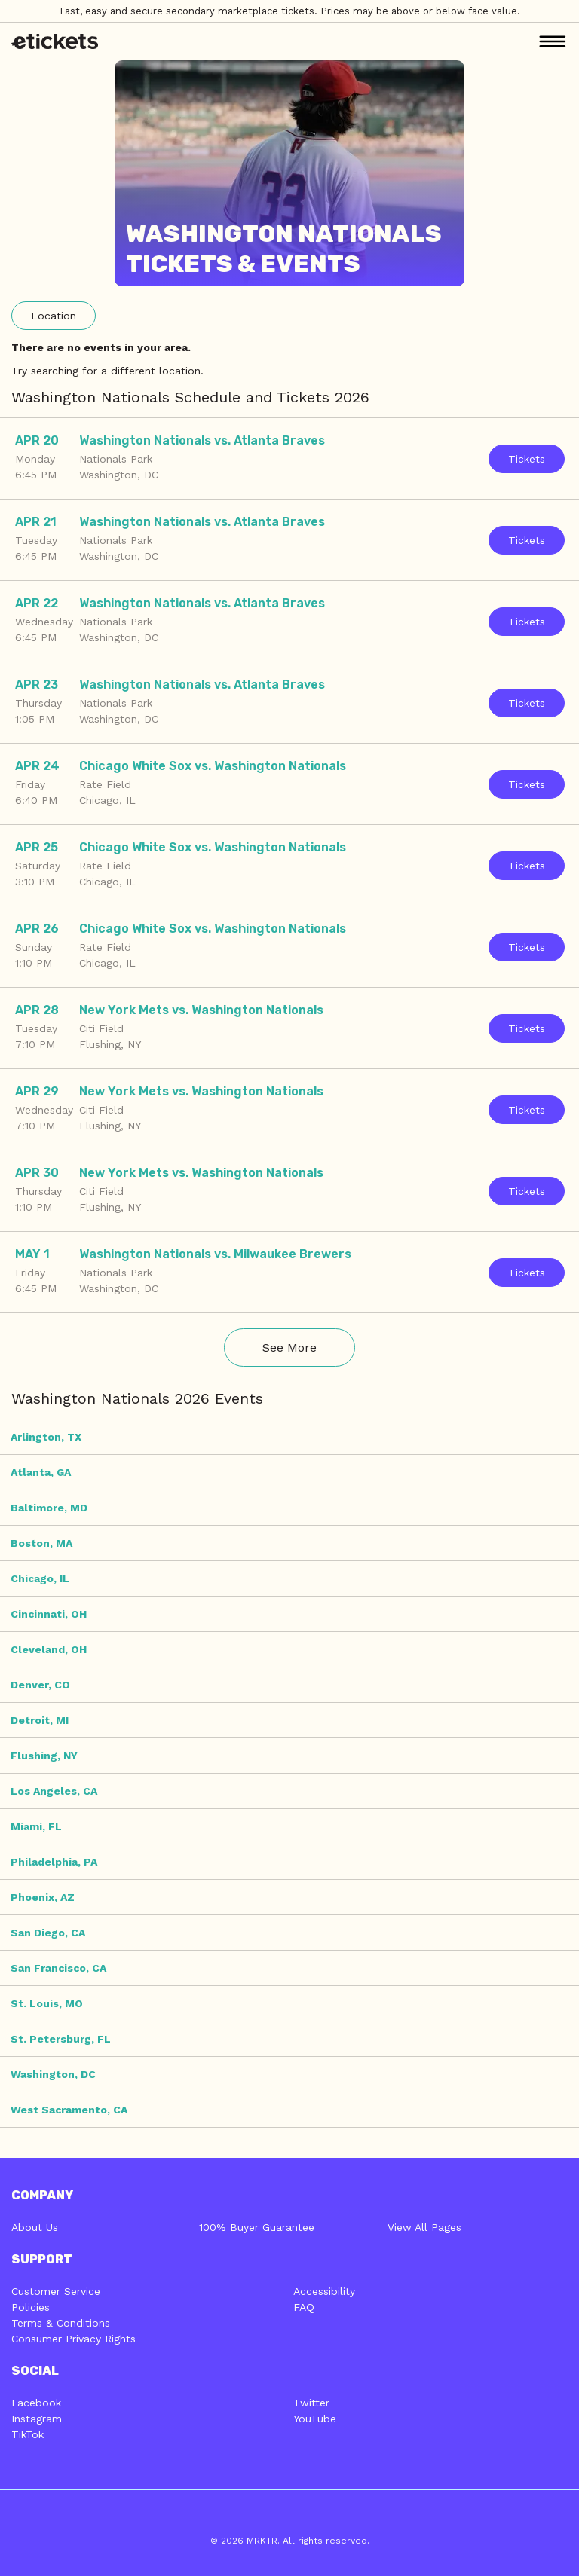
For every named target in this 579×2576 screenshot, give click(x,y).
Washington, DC (53, 2074)
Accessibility (324, 2291)
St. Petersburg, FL (61, 2039)
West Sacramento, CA (69, 2110)
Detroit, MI (40, 1720)
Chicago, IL (40, 1578)
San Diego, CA (48, 1933)
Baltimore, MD (49, 1508)
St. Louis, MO (47, 2003)
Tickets (526, 459)
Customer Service (55, 2291)
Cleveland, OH (49, 1649)
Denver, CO (40, 1685)
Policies (30, 2307)
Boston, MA (41, 1543)
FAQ (303, 2307)
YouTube (314, 2419)
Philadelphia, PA (54, 1862)
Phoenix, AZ (43, 1897)
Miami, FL (36, 1826)
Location (53, 316)
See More (289, 1347)
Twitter (311, 2403)
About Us (34, 2227)
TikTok (27, 2434)
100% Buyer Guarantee (256, 2227)
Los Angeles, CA (54, 1791)
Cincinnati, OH (49, 1614)
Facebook (36, 2403)
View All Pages (424, 2227)
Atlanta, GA (41, 1472)
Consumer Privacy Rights (73, 2339)
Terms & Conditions (60, 2323)
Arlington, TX (46, 1437)
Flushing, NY (44, 1755)
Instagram (36, 2419)
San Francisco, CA (58, 1968)
